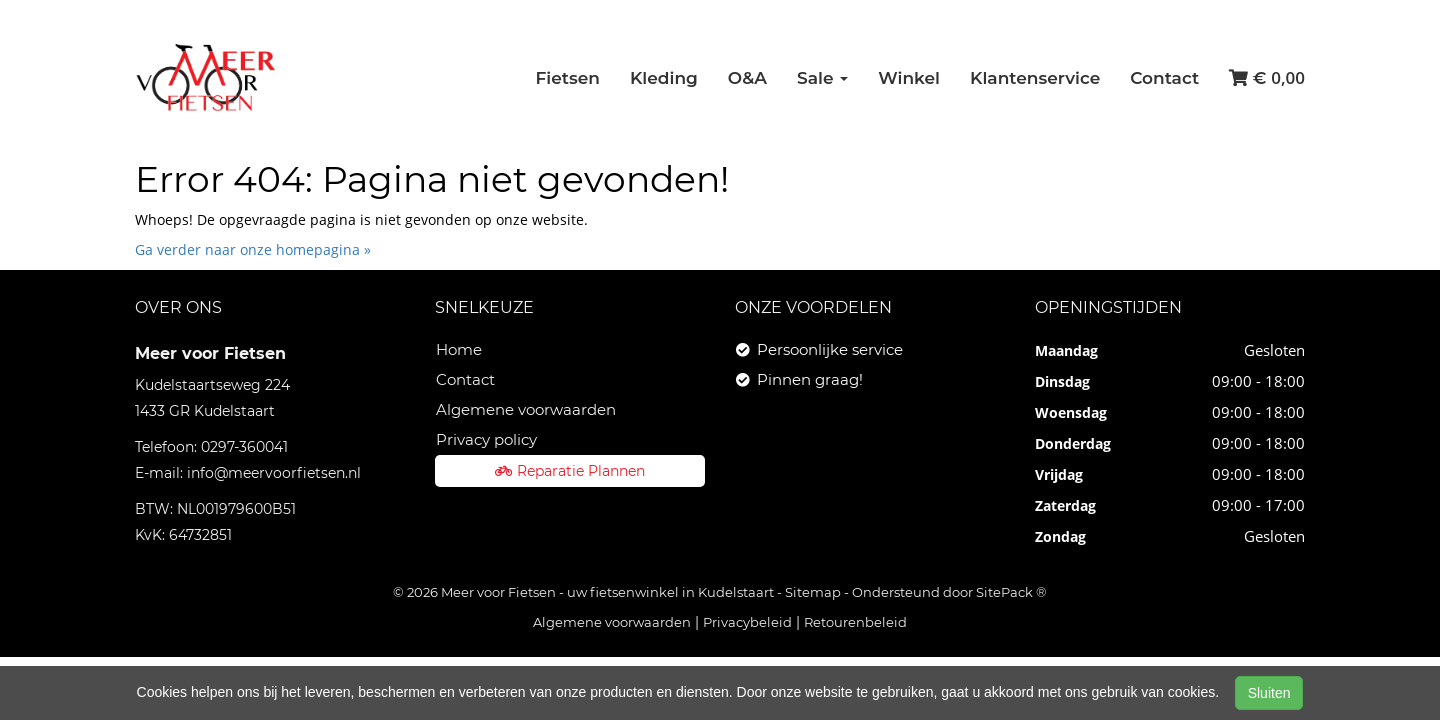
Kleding (664, 78)
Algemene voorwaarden (526, 409)
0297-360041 (244, 447)
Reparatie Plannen (570, 471)
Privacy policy (486, 439)
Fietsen (567, 78)
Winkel (909, 78)
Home (459, 349)
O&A (747, 78)
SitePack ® (1011, 592)
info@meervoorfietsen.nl (274, 473)
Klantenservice (1035, 78)
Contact (1164, 78)
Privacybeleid (747, 622)
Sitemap (813, 592)
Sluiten (1269, 693)
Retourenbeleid (855, 622)
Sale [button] (822, 78)
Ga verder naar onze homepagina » (253, 249)
